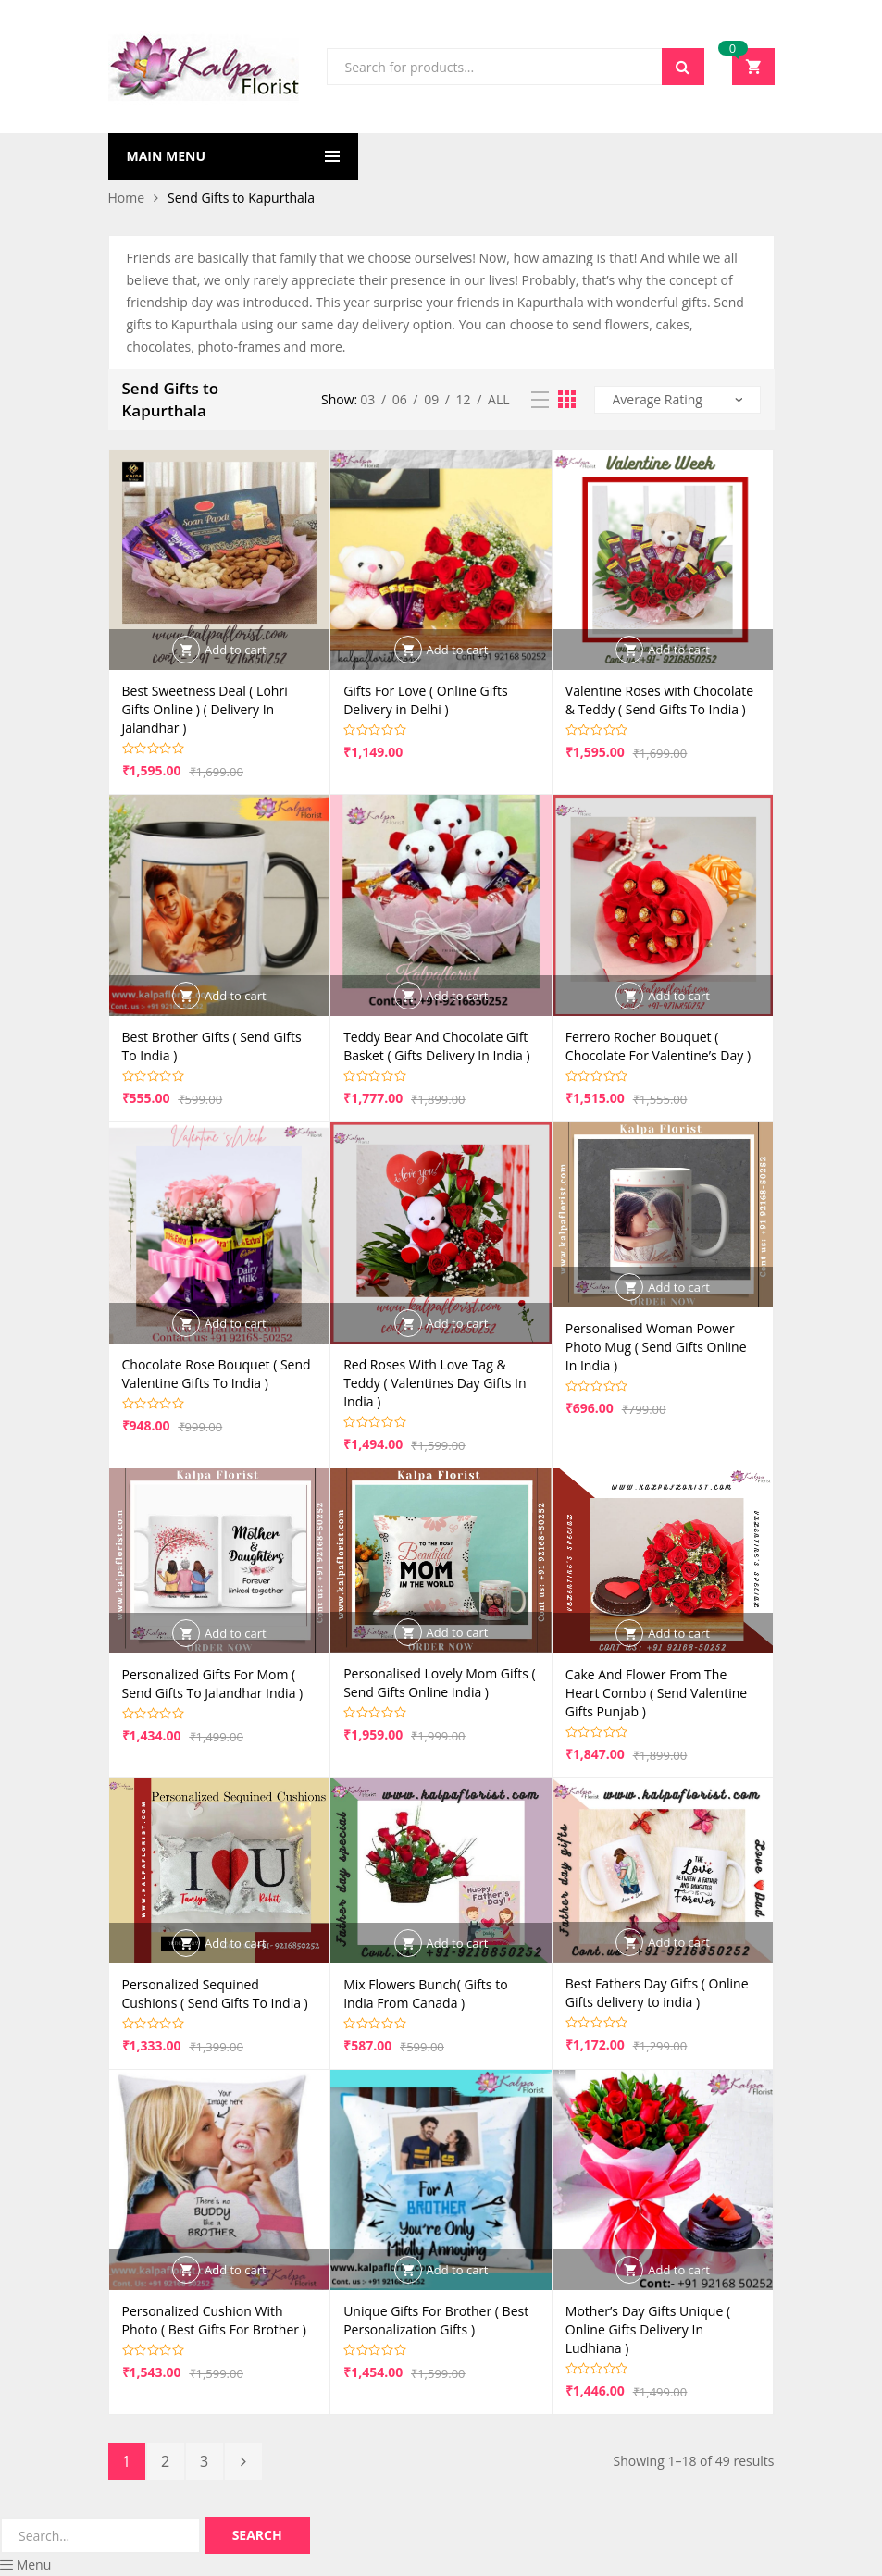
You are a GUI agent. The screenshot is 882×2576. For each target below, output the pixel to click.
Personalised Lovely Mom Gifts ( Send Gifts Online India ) (439, 1683)
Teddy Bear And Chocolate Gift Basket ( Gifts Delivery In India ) (436, 1046)
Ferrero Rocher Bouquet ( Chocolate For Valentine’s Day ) (658, 1046)
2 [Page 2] (165, 2461)
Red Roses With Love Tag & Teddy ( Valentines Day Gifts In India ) (434, 1383)
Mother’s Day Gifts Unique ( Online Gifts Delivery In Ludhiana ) (647, 2329)
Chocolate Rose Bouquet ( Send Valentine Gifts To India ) (216, 1374)
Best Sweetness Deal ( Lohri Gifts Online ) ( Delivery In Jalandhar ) (205, 709)
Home (126, 197)
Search (683, 66)
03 (367, 399)
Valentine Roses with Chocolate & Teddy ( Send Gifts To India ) (659, 700)
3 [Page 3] (204, 2461)
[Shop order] (677, 400)
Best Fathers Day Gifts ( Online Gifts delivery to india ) (657, 1993)
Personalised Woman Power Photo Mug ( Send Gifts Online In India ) (656, 1346)
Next (243, 2461)
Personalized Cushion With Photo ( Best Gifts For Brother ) (214, 2320)
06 (399, 399)
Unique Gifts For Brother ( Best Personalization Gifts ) (435, 2320)
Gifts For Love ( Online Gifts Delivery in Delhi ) (425, 700)
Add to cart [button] (236, 649)
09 (431, 399)
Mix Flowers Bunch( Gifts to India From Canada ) (425, 1993)
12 (463, 399)
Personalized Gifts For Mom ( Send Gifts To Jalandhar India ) (213, 1684)
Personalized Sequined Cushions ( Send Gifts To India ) (215, 1993)
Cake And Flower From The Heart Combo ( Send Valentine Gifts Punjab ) (656, 1693)
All (498, 399)
